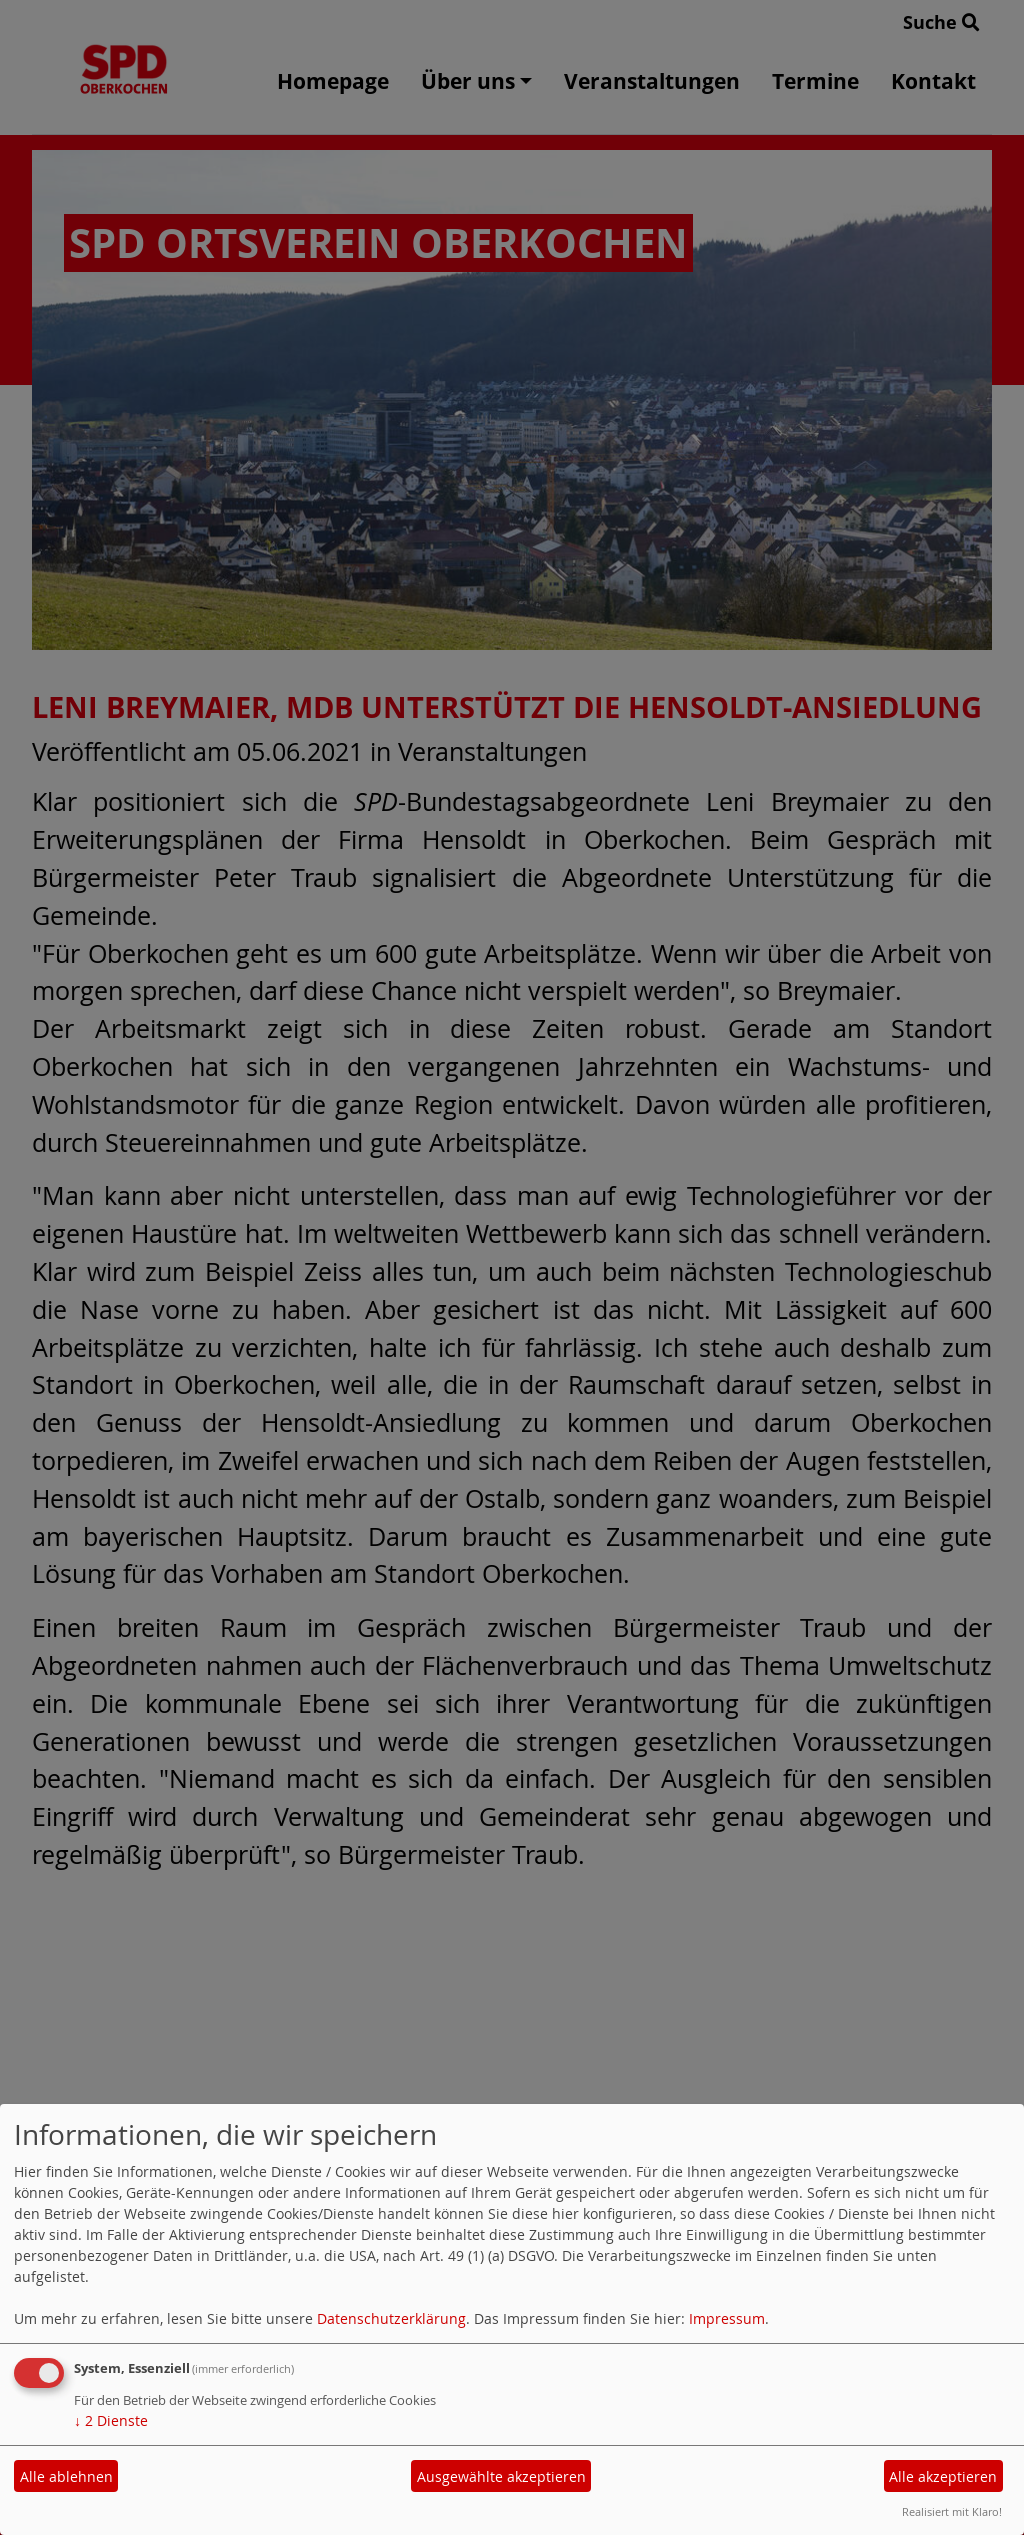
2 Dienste (111, 2420)
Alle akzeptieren (943, 2476)
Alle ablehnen (66, 2476)
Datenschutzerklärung (391, 2318)
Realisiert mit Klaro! (952, 2511)
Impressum (727, 2318)
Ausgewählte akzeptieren (501, 2476)
